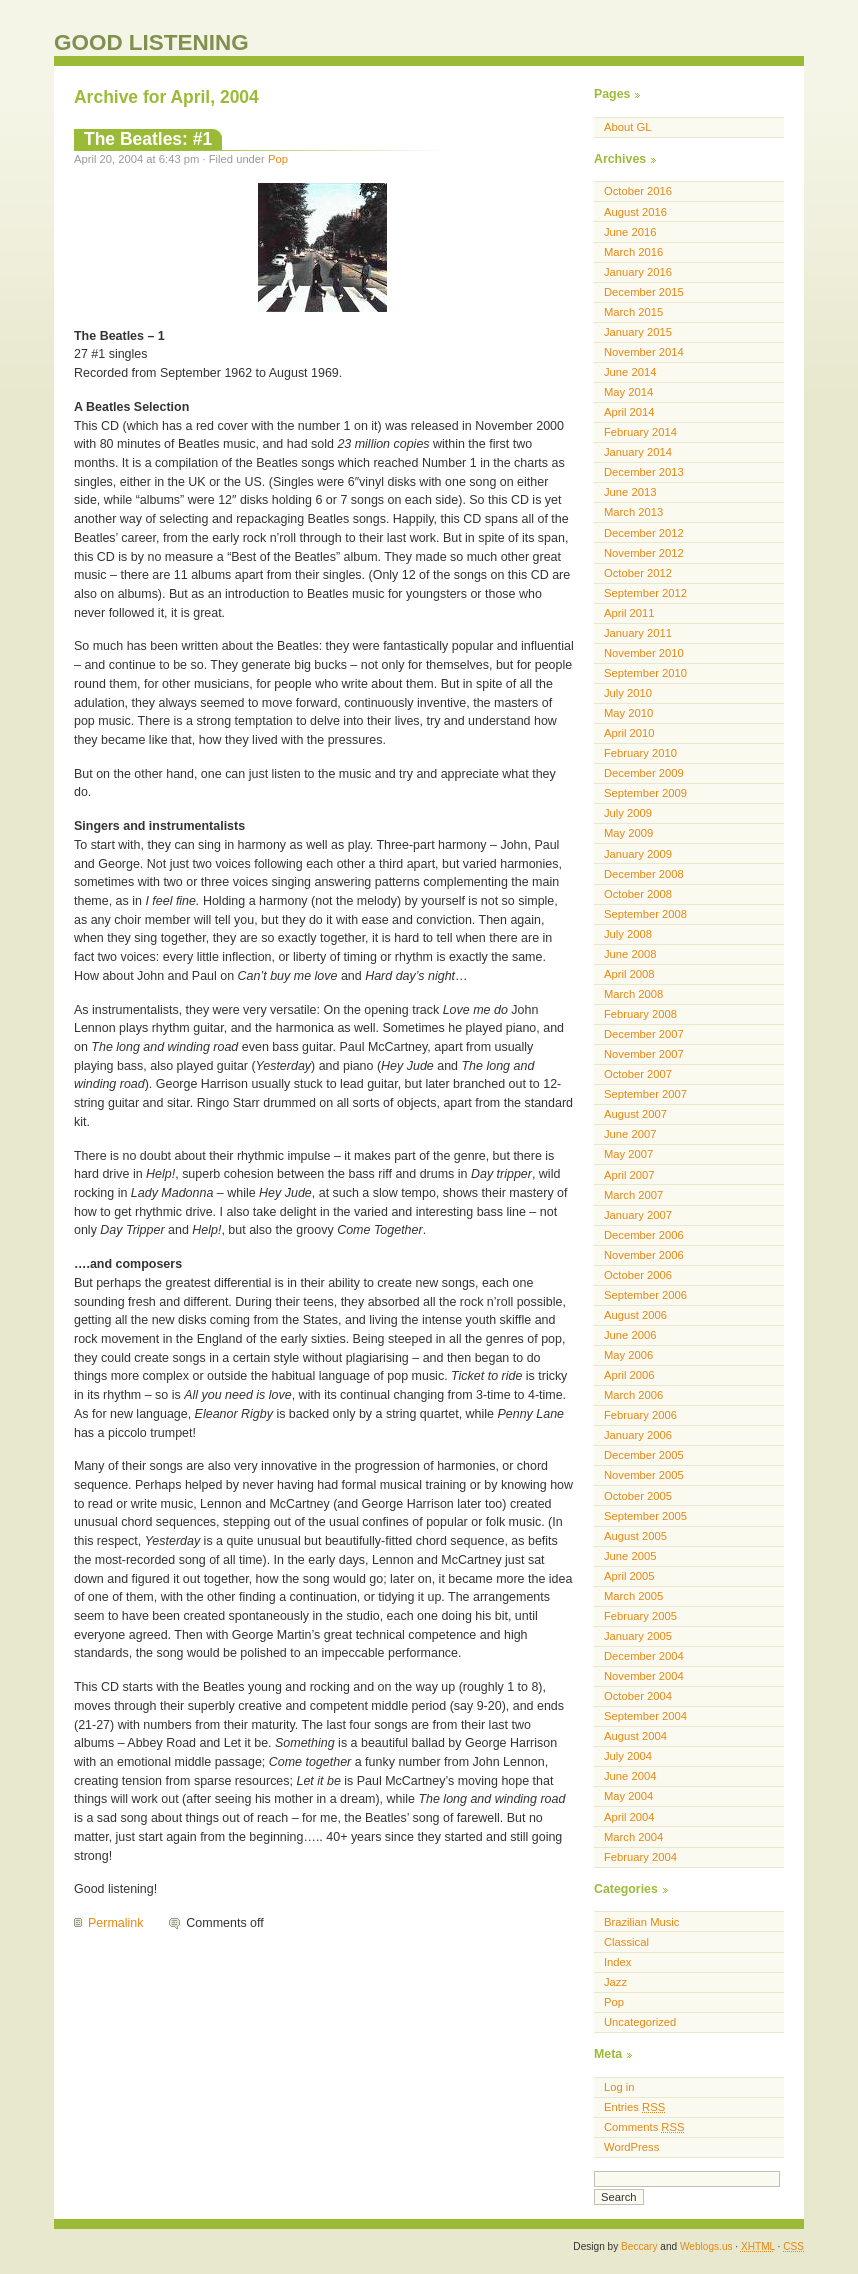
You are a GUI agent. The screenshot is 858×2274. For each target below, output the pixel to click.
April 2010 (629, 733)
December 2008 (644, 874)
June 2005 (630, 1556)
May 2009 (628, 833)
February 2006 (640, 1415)
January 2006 (638, 1435)
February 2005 (640, 1616)
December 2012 (644, 533)
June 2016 (630, 232)
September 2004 (645, 1716)
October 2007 (638, 1074)
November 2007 (644, 1054)
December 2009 (644, 773)
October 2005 (638, 1496)
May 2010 (628, 713)
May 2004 (628, 1796)
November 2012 (644, 553)
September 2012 (645, 593)
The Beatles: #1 (148, 139)
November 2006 (644, 1255)
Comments (644, 2127)
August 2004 (635, 1736)
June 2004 (630, 1776)
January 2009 (638, 854)
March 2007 (633, 1195)
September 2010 (645, 673)
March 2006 (633, 1395)
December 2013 (644, 472)
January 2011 (638, 633)
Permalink (115, 1923)
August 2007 (635, 1114)
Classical (626, 1942)
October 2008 (638, 894)
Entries (634, 2107)
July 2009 (628, 813)
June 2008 (630, 954)
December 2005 (644, 1455)
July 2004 (628, 1756)
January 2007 (638, 1215)
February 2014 (640, 432)
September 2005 (645, 1516)
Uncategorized (640, 2022)
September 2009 (645, 793)
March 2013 (633, 512)
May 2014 (628, 392)
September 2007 (645, 1094)
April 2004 (629, 1817)
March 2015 (633, 312)
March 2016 (633, 252)
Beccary (639, 2246)
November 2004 (644, 1676)
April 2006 (629, 1375)
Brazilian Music (641, 1922)
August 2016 (635, 212)
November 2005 (644, 1475)
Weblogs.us (706, 2246)
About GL (627, 127)
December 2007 (644, 1034)
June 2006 (630, 1335)
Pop (278, 159)
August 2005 (635, 1536)
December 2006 (644, 1235)
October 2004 (638, 1696)
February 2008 (640, 1014)
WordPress (631, 2147)
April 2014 (629, 412)
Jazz (615, 1982)
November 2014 (644, 352)
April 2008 (629, 974)
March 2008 (633, 994)
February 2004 (640, 1857)
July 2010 (628, 693)
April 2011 (629, 613)
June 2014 (630, 372)
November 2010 (644, 653)
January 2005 (638, 1636)
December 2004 (644, 1656)
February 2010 (640, 753)
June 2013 (630, 492)
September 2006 (645, 1295)
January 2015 (638, 332)
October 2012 (638, 573)
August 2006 (635, 1315)
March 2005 (633, 1596)
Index (617, 1962)
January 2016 (638, 272)
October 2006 (638, 1275)
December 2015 (644, 292)
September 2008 (645, 914)
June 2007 (630, 1134)
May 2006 (628, 1355)
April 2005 (629, 1576)
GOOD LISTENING (151, 42)
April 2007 (629, 1175)
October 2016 (638, 191)
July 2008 (628, 934)
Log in (619, 2087)
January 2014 (638, 452)
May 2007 (628, 1154)
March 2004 (633, 1837)
